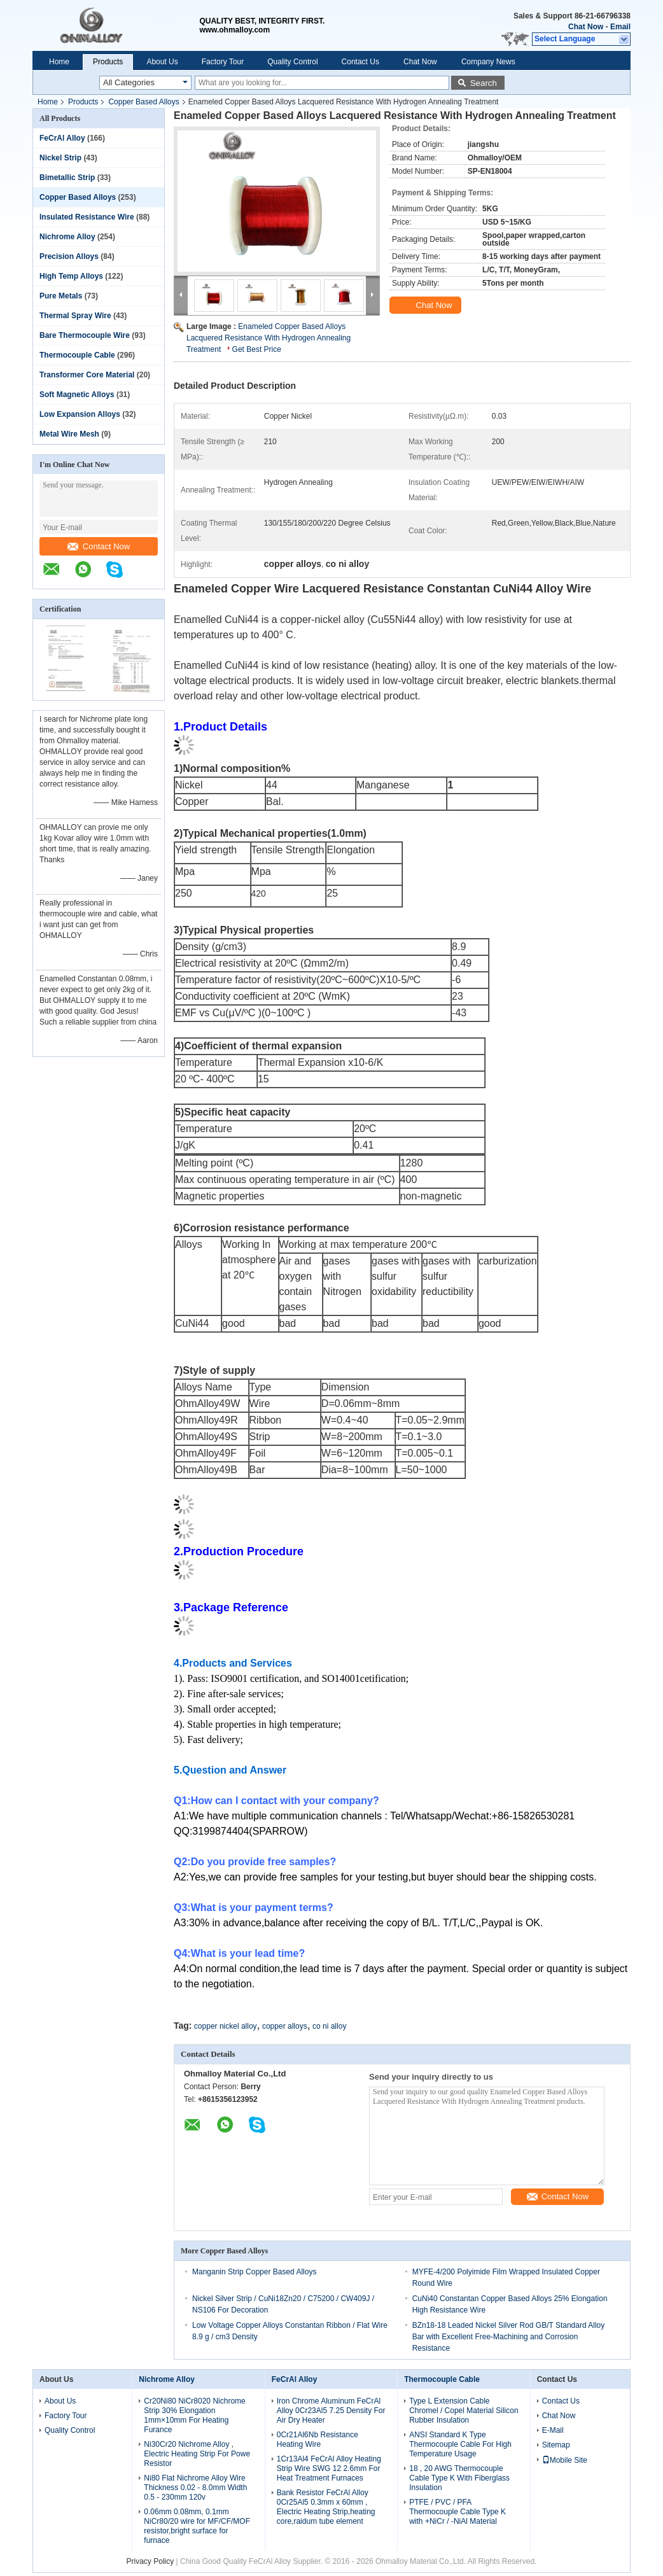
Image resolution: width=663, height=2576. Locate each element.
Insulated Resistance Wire (86, 217)
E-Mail (553, 2430)
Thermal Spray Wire (75, 315)
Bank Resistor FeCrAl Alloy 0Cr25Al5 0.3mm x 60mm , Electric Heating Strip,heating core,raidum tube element (326, 2507)
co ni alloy (329, 2026)
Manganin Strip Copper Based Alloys (254, 2271)
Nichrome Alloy (67, 236)
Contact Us (360, 61)
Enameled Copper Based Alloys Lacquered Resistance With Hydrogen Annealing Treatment (268, 338)
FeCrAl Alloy (62, 138)
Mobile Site (564, 2460)
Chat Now (585, 26)
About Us (162, 61)
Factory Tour (223, 61)
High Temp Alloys (71, 276)
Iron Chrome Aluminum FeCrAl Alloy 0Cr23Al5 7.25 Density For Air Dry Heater (331, 2411)
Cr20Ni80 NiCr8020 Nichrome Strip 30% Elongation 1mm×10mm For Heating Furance (194, 2415)
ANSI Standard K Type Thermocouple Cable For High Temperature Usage (460, 2444)
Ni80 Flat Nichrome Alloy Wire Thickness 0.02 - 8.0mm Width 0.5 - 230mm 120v (195, 2488)
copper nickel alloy (225, 2026)
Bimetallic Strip (67, 177)
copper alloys (284, 2026)
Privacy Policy (150, 2561)
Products (108, 61)
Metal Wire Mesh (69, 434)
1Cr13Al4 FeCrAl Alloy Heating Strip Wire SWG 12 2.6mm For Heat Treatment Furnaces (329, 2468)
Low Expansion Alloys (79, 414)
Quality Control (292, 61)
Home (59, 61)
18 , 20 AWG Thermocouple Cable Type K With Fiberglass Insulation (459, 2478)
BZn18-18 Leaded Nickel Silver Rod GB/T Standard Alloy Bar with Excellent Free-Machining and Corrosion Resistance (508, 2337)
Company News (488, 61)
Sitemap (556, 2444)
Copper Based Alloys (143, 101)
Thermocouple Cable (77, 355)
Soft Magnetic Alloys (77, 394)
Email (620, 26)
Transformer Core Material (86, 374)
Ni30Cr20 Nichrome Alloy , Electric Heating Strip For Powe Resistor (197, 2454)
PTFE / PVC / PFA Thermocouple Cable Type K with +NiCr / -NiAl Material (457, 2512)
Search (483, 83)
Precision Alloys (69, 256)
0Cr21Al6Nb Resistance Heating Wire (317, 2439)
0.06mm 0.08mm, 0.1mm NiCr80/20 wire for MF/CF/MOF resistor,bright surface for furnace (197, 2526)
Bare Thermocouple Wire (84, 335)
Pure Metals (60, 295)
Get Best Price (256, 349)
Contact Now (98, 546)
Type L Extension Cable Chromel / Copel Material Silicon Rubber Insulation (463, 2411)
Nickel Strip (60, 157)
